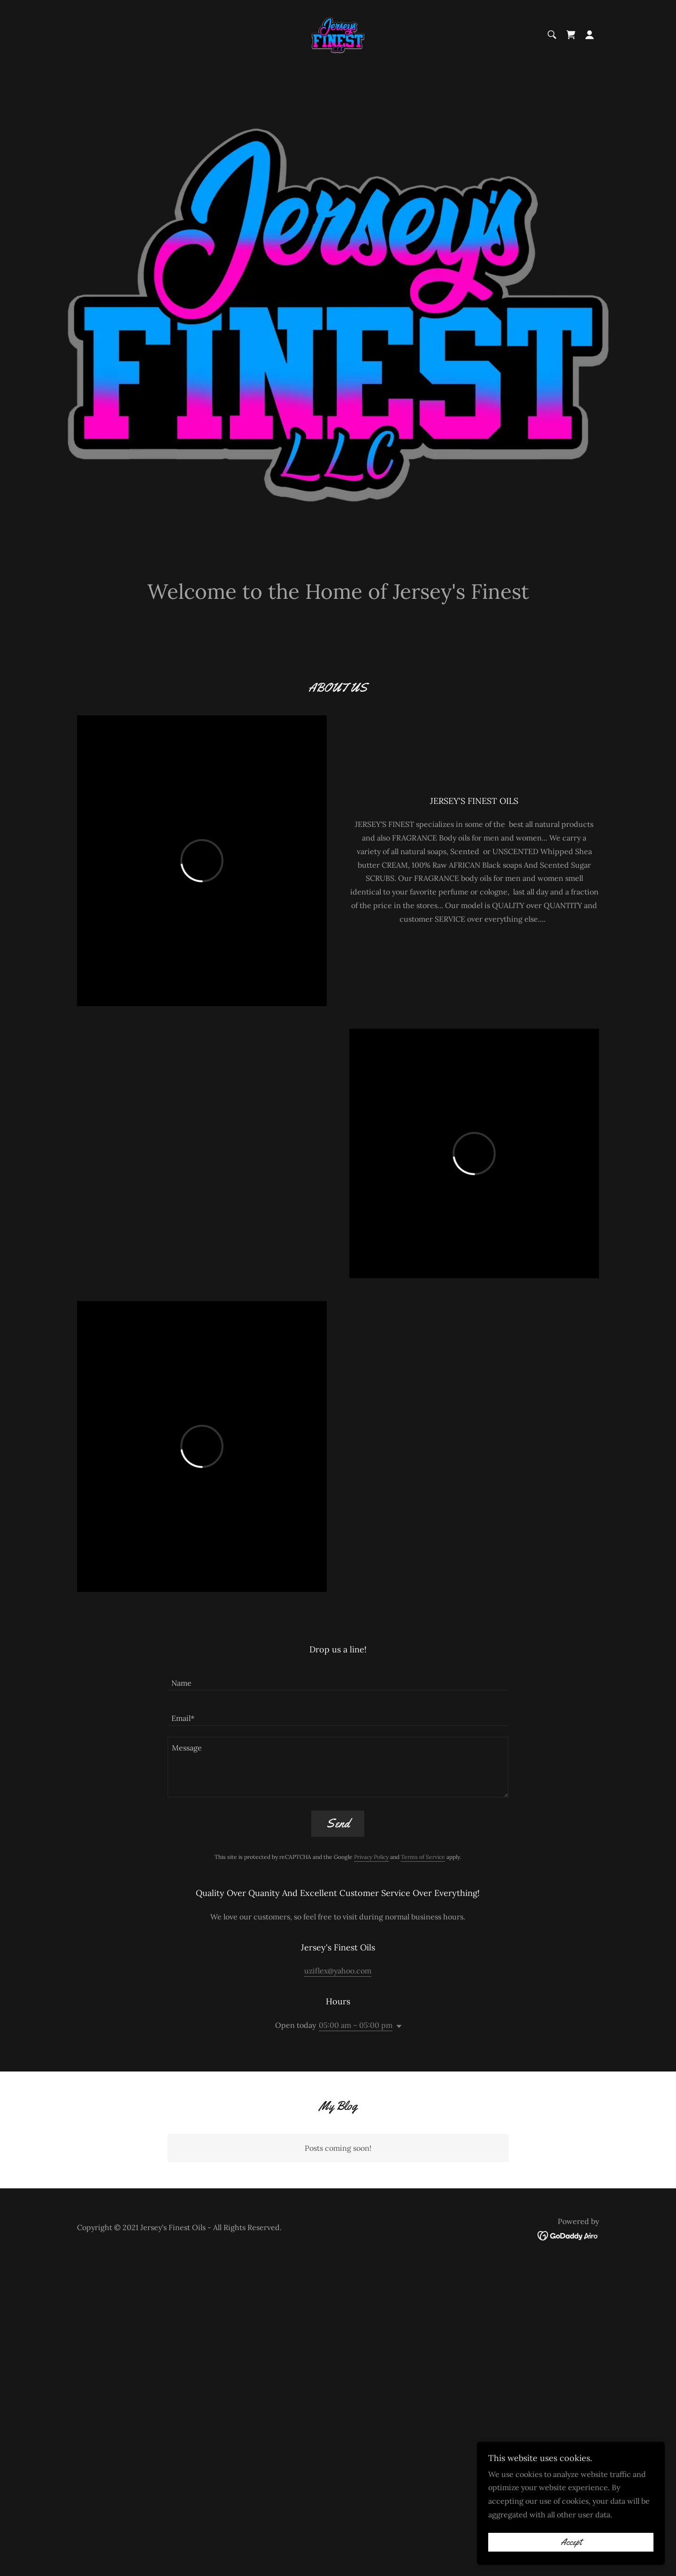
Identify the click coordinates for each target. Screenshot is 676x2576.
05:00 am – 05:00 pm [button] (355, 2025)
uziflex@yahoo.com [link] (337, 1970)
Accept (571, 2542)
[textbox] (338, 1678)
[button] (589, 34)
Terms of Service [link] (423, 1856)
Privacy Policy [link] (371, 1856)
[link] (338, 33)
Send (337, 1823)
